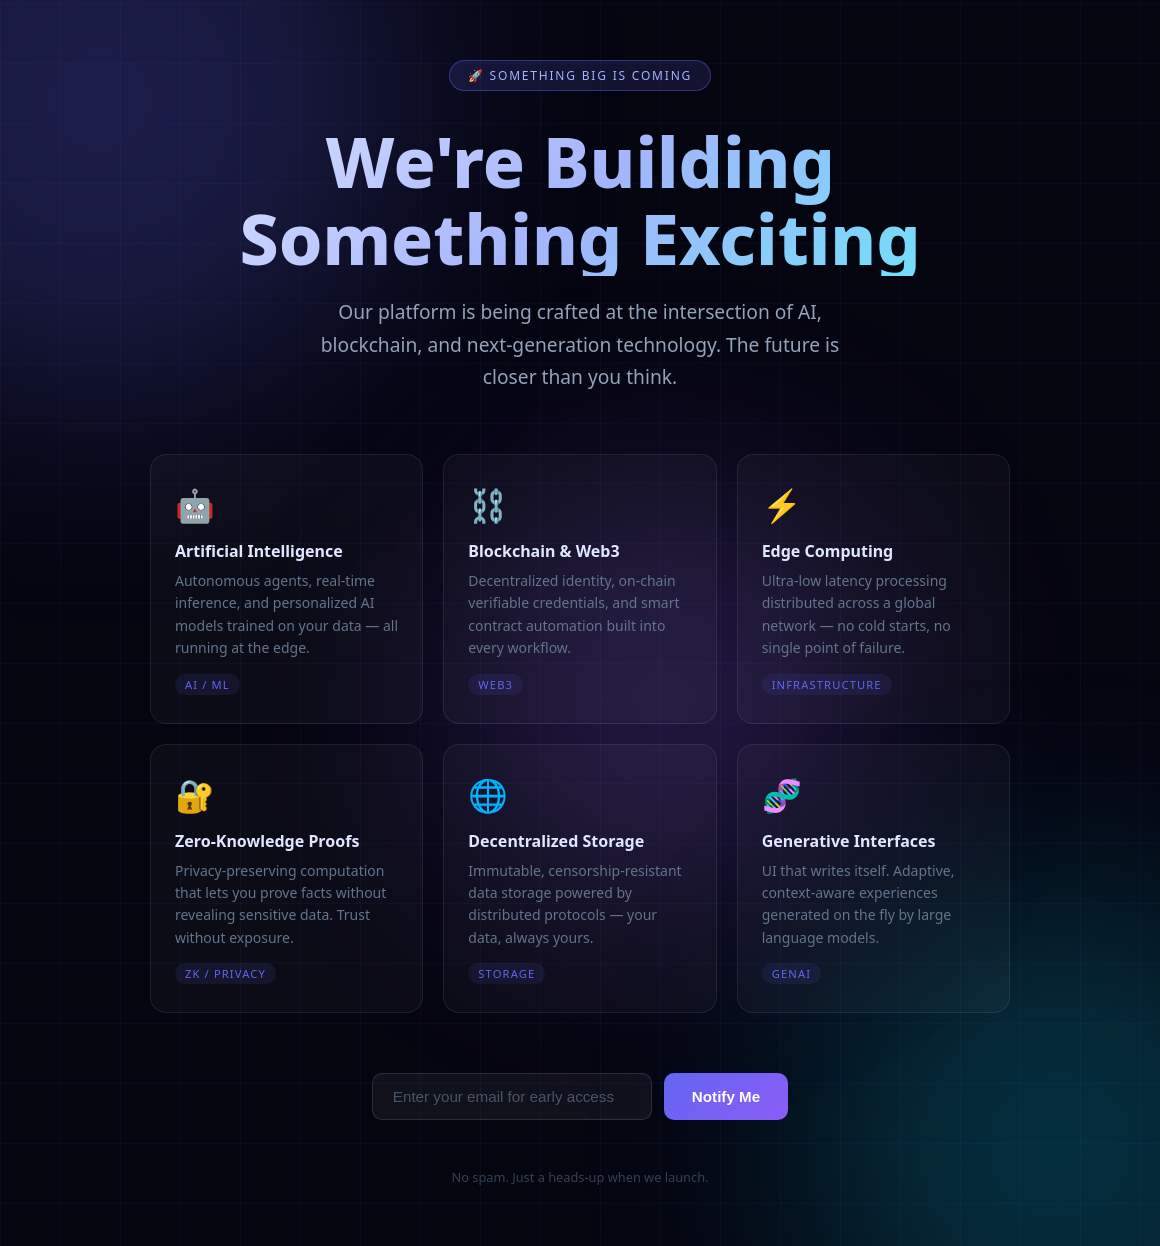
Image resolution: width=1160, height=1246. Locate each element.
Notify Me (726, 1096)
